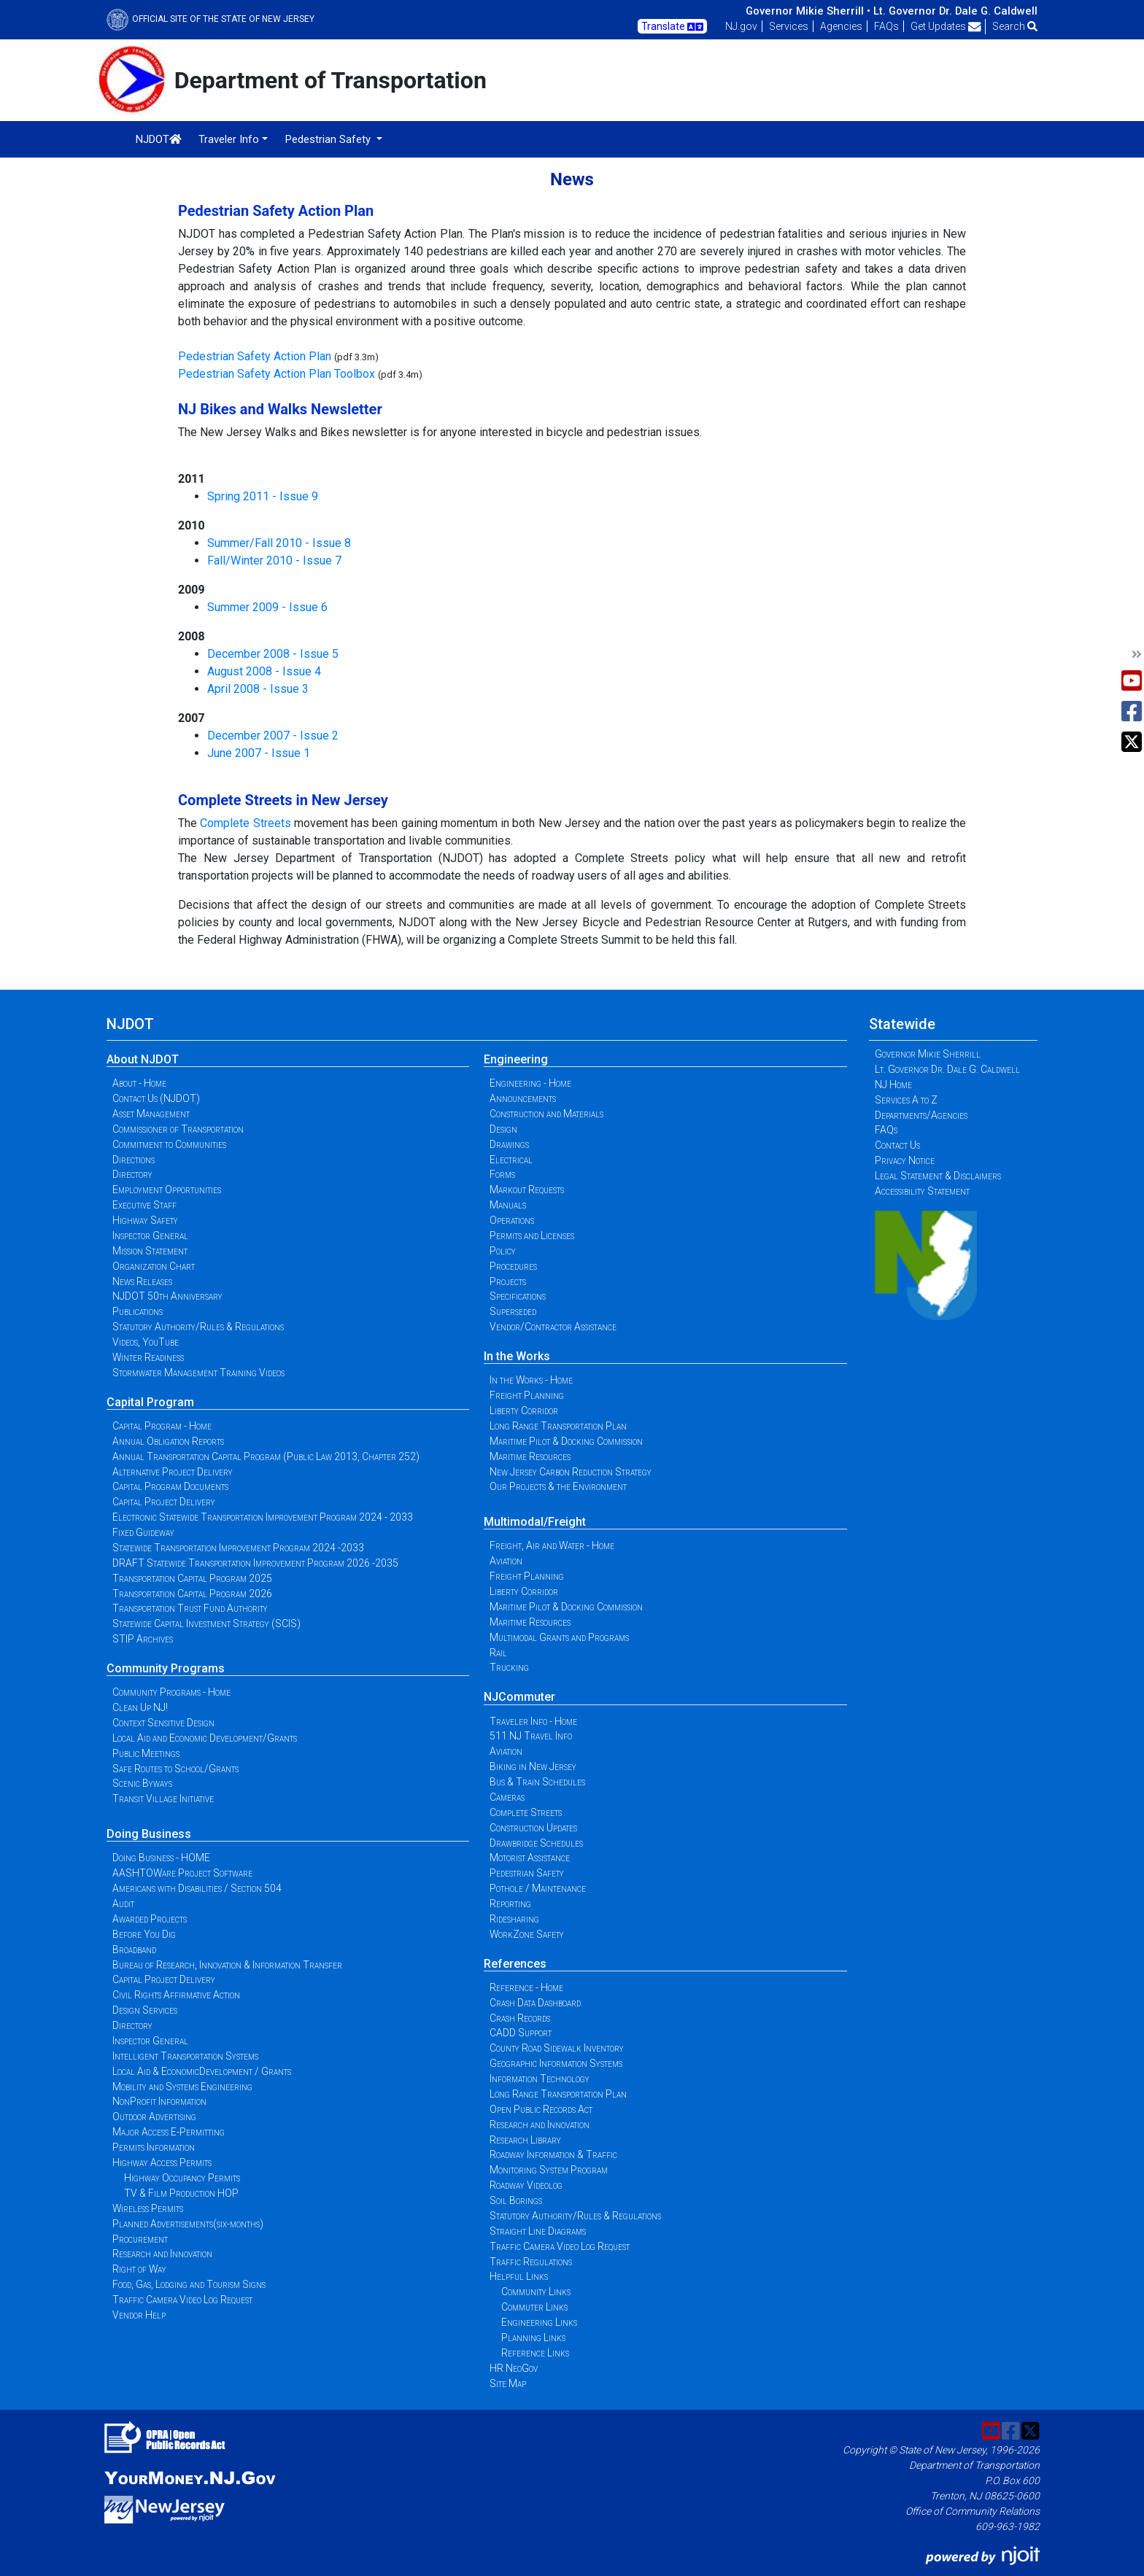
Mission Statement (150, 1251)
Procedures (513, 1266)
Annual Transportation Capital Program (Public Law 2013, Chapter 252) (266, 1456)
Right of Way (139, 2269)
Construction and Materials (546, 1114)
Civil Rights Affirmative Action (176, 1995)
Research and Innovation (162, 2253)
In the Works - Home (531, 1380)
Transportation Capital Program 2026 (192, 1593)
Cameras (507, 1797)
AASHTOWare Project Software (182, 1873)
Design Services (144, 2010)
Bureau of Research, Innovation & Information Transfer (227, 1965)
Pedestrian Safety (527, 1873)
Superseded (513, 1311)
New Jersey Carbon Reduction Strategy (571, 1472)
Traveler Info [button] (228, 139)
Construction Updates (533, 1828)
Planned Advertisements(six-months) (187, 2224)
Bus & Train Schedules (537, 1782)
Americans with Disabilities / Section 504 (197, 1888)
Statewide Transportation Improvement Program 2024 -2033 (238, 1547)
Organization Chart (153, 1266)
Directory (132, 1174)
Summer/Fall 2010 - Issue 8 (279, 543)
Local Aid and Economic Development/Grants (204, 1738)
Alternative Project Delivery (172, 1472)
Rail (498, 1653)
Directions (133, 1159)
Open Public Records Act (541, 2109)
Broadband (134, 1949)
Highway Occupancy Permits (182, 2178)
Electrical (511, 1159)
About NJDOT (143, 1059)
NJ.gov (741, 26)
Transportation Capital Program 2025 (192, 1578)
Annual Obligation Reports (168, 1441)
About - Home (139, 1083)
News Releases (142, 1281)
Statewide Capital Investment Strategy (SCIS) (206, 1623)
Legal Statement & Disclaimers (938, 1176)
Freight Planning (527, 1395)
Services (788, 26)
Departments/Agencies (921, 1115)
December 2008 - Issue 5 (273, 654)
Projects (508, 1281)
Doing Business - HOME (161, 1857)
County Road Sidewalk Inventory (557, 2048)
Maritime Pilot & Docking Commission (566, 1441)
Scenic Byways (142, 1783)
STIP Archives (142, 1639)
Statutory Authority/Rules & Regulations (198, 1326)
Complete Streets (245, 823)
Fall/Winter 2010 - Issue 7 (274, 560)
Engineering (516, 1059)
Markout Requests (527, 1189)
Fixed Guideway (143, 1532)
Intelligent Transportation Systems (185, 2056)
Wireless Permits (147, 2208)
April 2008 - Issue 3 (258, 689)
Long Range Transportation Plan (558, 1426)
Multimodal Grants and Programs (559, 1637)
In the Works (517, 1356)
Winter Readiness (148, 1357)
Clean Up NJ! (140, 1707)
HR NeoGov (514, 2368)
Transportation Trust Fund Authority (190, 1608)
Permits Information (153, 2147)
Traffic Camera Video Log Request (182, 2299)
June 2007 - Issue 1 (258, 753)
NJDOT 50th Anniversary (167, 1296)
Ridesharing (514, 1919)
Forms (502, 1174)
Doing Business (149, 1834)
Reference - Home (526, 1987)
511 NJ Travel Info (531, 1736)
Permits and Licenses (532, 1235)
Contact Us (897, 1145)
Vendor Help (139, 2315)
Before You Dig (144, 1934)
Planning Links (533, 2337)
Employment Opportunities (166, 1189)
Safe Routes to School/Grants (175, 1768)
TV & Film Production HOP (181, 2193)
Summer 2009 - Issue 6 (267, 607)
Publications (137, 1311)
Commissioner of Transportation (178, 1129)
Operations (512, 1220)
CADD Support (521, 2032)
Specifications (518, 1296)
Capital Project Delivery (163, 1502)
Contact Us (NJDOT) (156, 1098)
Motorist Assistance (530, 1857)
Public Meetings (145, 1753)
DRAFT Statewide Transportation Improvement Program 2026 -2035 (255, 1563)
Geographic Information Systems (556, 2063)
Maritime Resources (530, 1456)
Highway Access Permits (162, 2162)
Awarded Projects (149, 1919)
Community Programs (166, 1668)
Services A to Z (906, 1100)
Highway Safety (145, 1220)
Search (1014, 26)
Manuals (508, 1205)
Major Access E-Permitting (168, 2132)
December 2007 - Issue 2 (273, 735)
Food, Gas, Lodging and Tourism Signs (189, 2284)
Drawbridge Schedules (536, 1843)
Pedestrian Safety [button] (329, 139)
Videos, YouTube (145, 1342)
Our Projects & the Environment (558, 1486)
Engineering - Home (530, 1083)
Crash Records (520, 2018)
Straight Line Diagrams (538, 2231)
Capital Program (150, 1402)
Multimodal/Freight (535, 1522)
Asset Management (151, 1114)
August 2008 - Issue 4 (264, 671)
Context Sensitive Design (163, 1723)
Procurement (140, 2239)
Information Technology (540, 2078)
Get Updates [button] (946, 26)
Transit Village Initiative (163, 1798)
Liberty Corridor (524, 1410)
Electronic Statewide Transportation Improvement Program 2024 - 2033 (262, 1517)
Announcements (523, 1098)
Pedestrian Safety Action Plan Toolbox (276, 374)
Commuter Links (534, 2307)
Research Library (525, 2140)
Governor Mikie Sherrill (928, 1054)
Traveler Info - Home (533, 1721)
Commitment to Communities (169, 1144)
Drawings (509, 1144)
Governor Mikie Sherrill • (808, 11)
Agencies (841, 26)
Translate (672, 27)
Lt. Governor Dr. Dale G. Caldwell (955, 11)
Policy (503, 1251)
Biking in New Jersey (533, 1766)
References (515, 1964)
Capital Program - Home (162, 1426)
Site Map (508, 2383)
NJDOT (159, 139)
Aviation (506, 1561)
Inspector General (150, 1235)
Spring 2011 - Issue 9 (262, 496)
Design (503, 1129)
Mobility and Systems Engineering (182, 2086)
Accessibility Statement (922, 1191)
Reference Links (535, 2353)
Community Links (536, 2291)
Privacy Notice (905, 1160)
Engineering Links (539, 2322)
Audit (123, 1903)
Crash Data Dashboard (535, 2003)
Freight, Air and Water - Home (552, 1545)
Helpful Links (519, 2276)
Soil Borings (516, 2200)
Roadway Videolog (526, 2185)
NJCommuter (519, 1697)
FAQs (886, 26)
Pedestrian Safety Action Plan (254, 356)
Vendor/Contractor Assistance (553, 1326)
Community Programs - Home (171, 1692)
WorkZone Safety (527, 1934)
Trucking (509, 1667)
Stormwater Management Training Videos (198, 1372)
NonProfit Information (159, 2101)
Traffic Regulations (531, 2261)
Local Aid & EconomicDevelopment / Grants (201, 2071)
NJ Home (893, 1084)
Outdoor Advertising (154, 2116)
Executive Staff (144, 1205)
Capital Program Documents (170, 1486)
